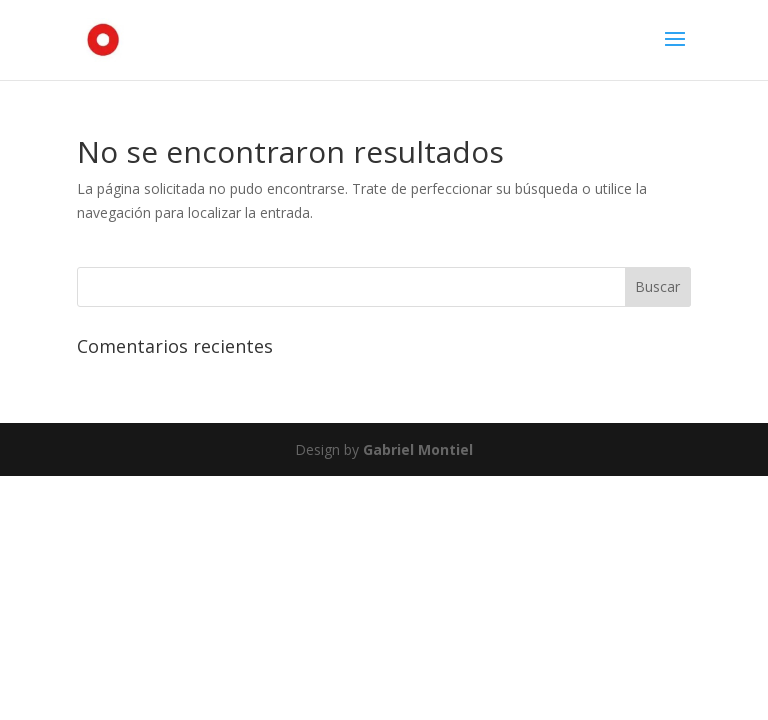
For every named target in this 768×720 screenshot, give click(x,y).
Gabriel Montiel (418, 449)
